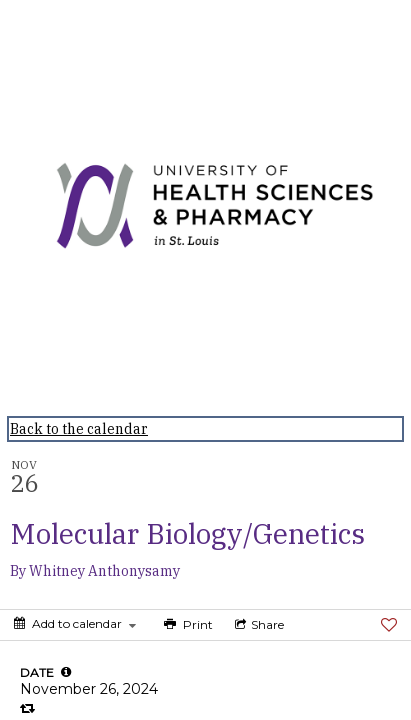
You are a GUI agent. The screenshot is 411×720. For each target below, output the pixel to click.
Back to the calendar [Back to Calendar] (79, 429)
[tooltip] (66, 672)
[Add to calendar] (75, 623)
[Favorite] (389, 625)
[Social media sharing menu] (257, 625)
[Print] (186, 625)
